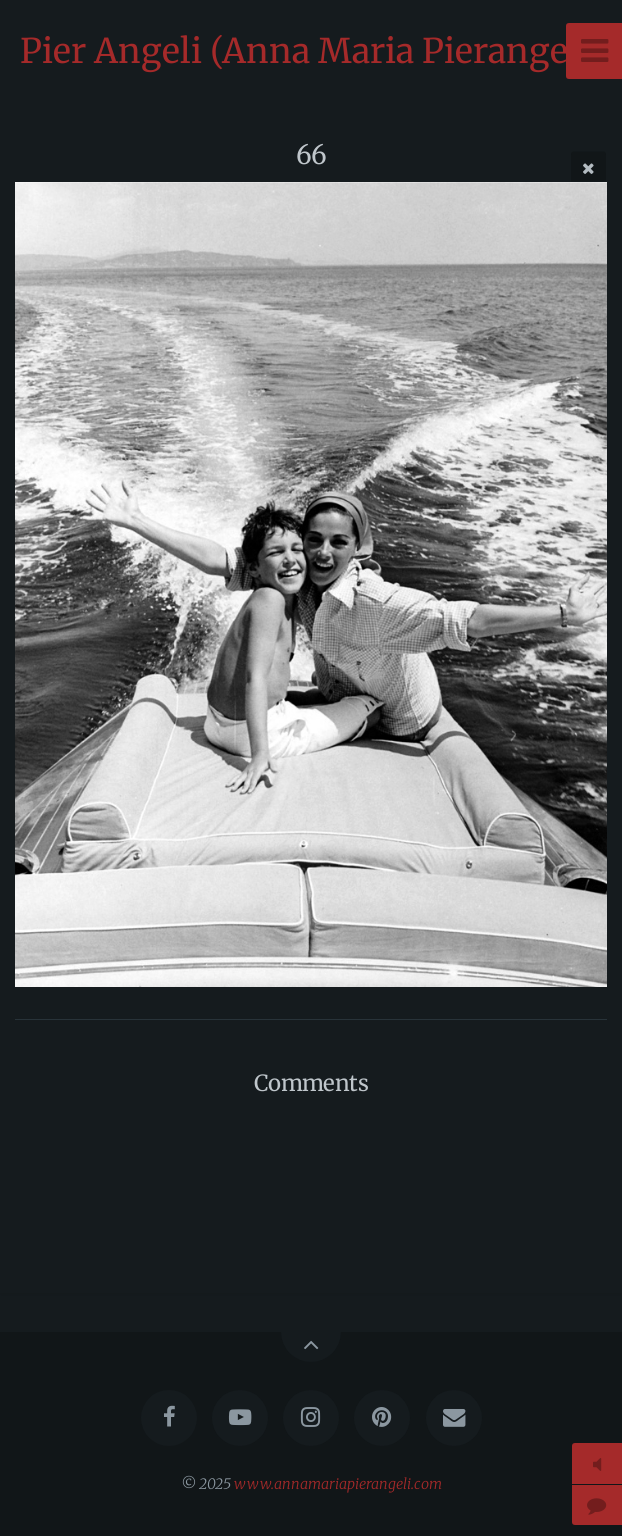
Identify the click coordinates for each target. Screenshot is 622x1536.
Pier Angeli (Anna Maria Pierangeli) (311, 51)
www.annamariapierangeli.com (338, 1484)
